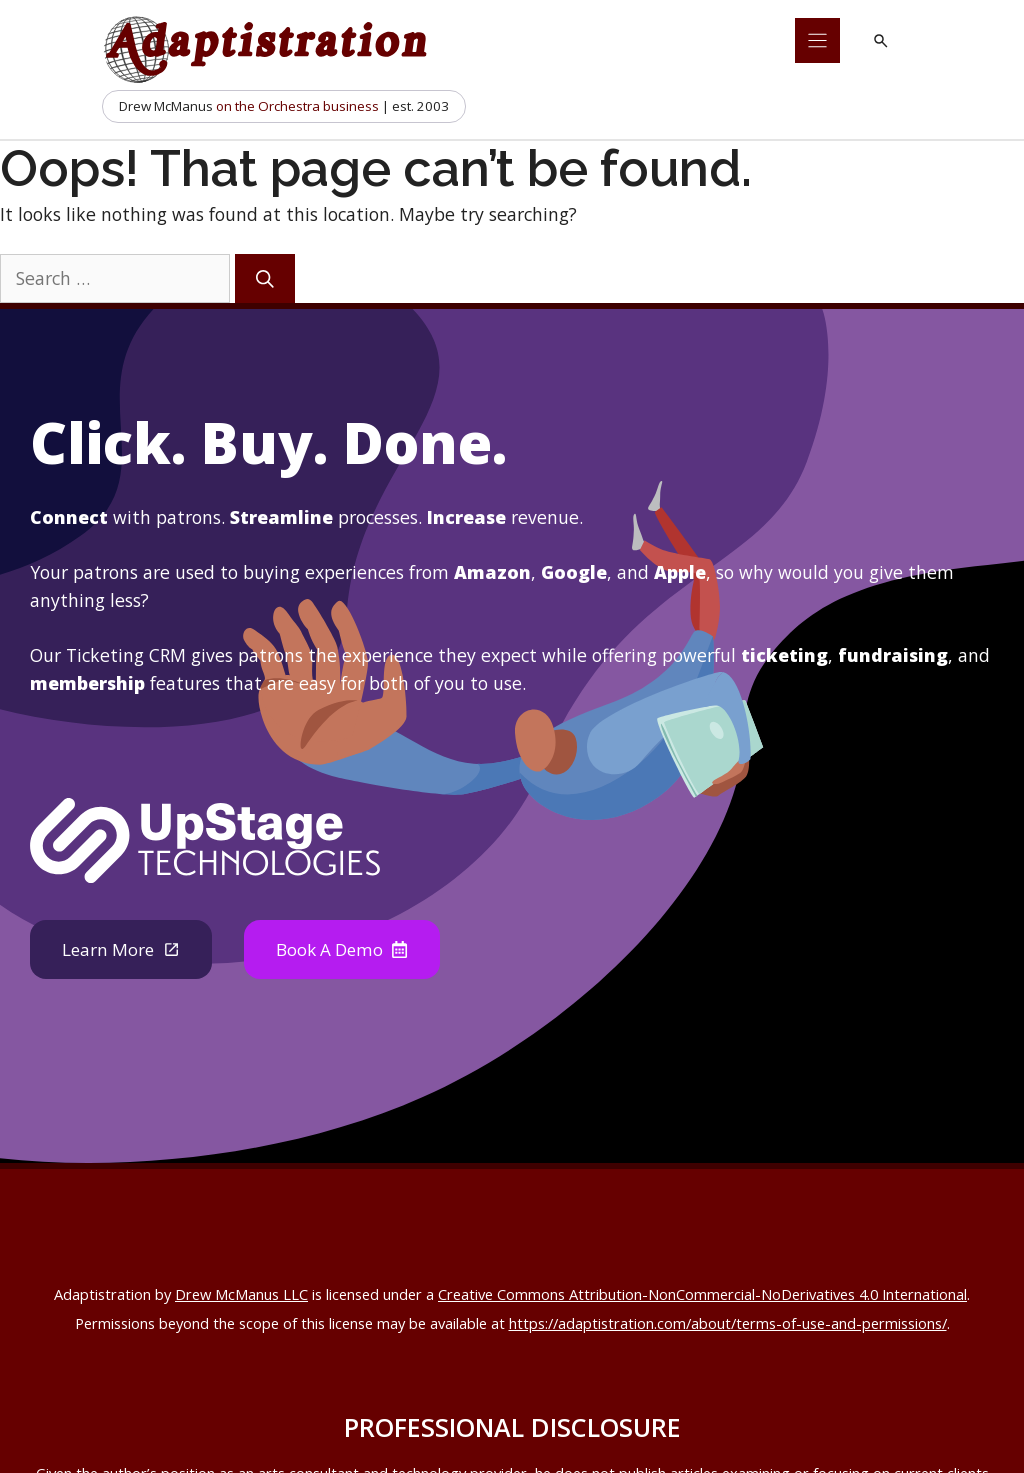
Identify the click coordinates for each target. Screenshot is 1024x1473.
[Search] (265, 278)
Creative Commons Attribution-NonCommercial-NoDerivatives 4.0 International (702, 1295)
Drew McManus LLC (241, 1295)
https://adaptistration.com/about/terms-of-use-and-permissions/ (728, 1324)
